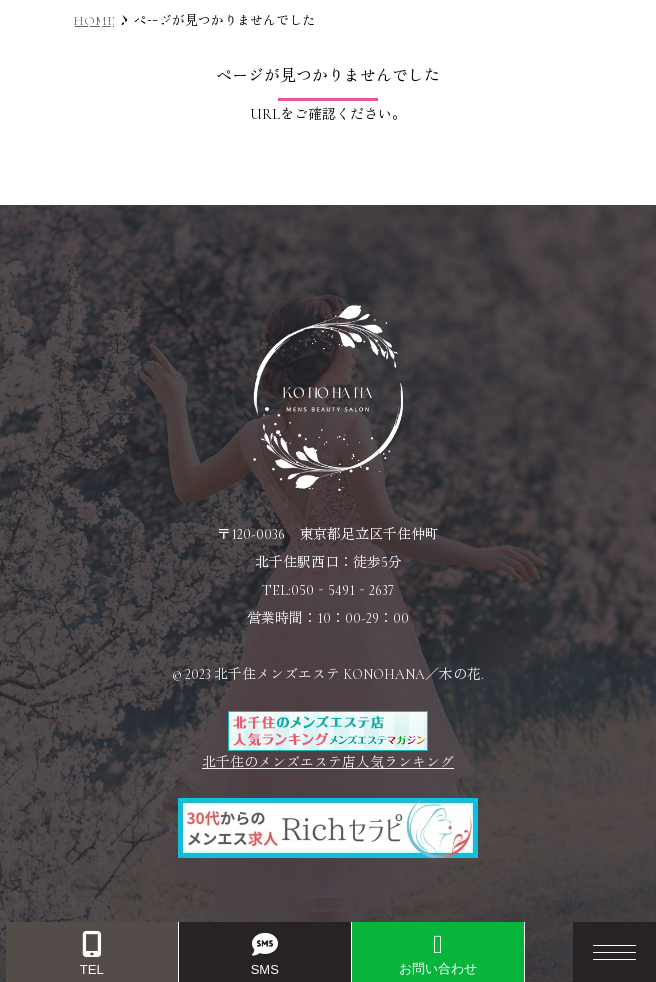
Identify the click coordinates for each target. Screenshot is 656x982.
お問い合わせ (438, 954)
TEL (92, 954)
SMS (265, 954)
